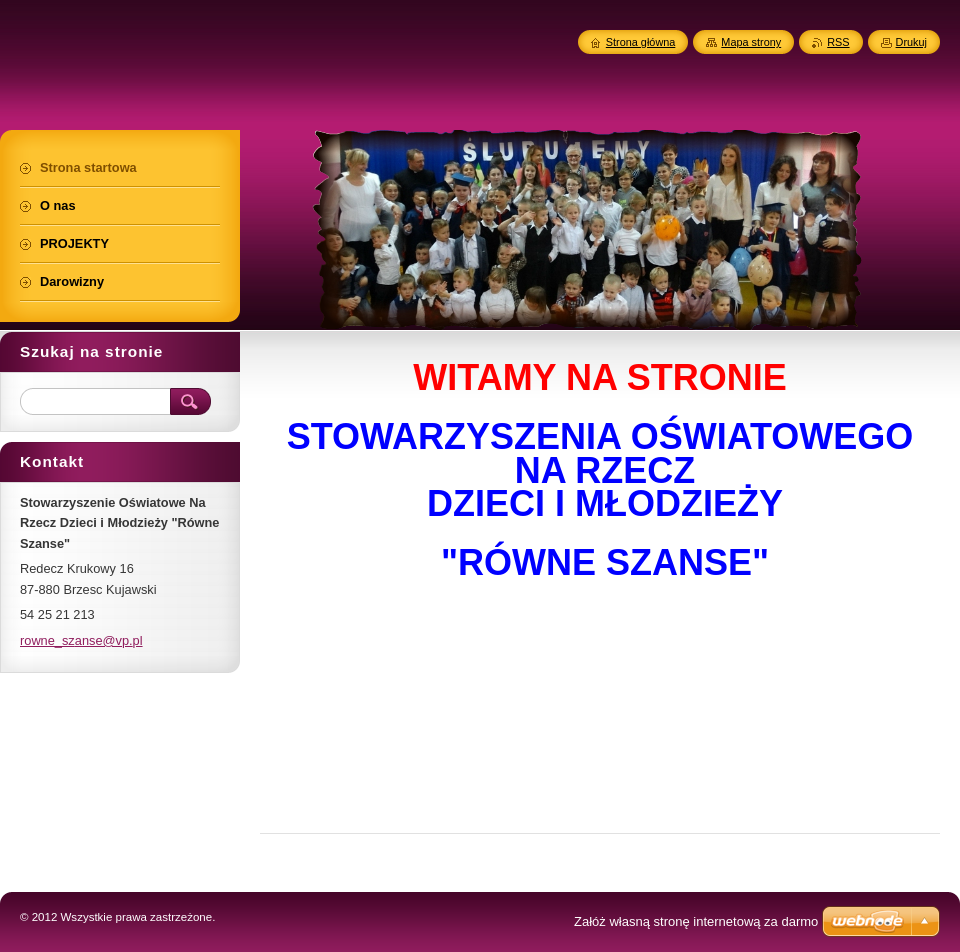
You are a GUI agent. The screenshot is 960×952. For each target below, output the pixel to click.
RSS (838, 42)
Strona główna (641, 42)
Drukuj (911, 42)
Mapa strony (751, 42)
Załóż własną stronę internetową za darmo (696, 921)
